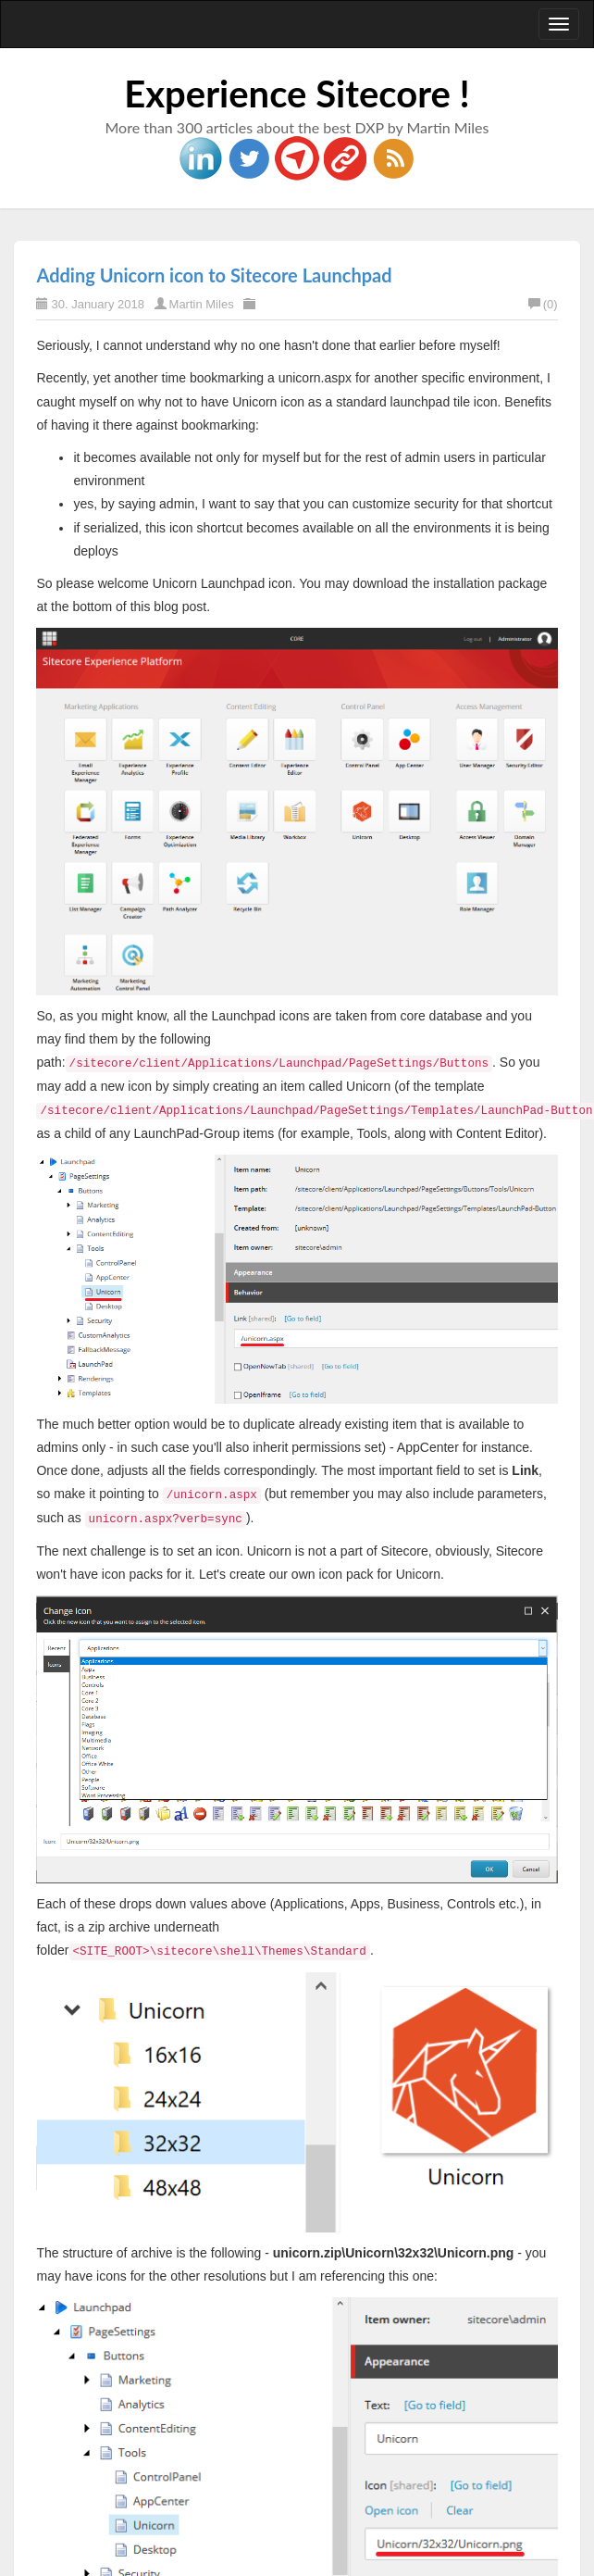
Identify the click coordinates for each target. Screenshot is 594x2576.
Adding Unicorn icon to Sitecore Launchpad (213, 275)
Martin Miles (201, 304)
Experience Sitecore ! (297, 93)
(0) (543, 304)
